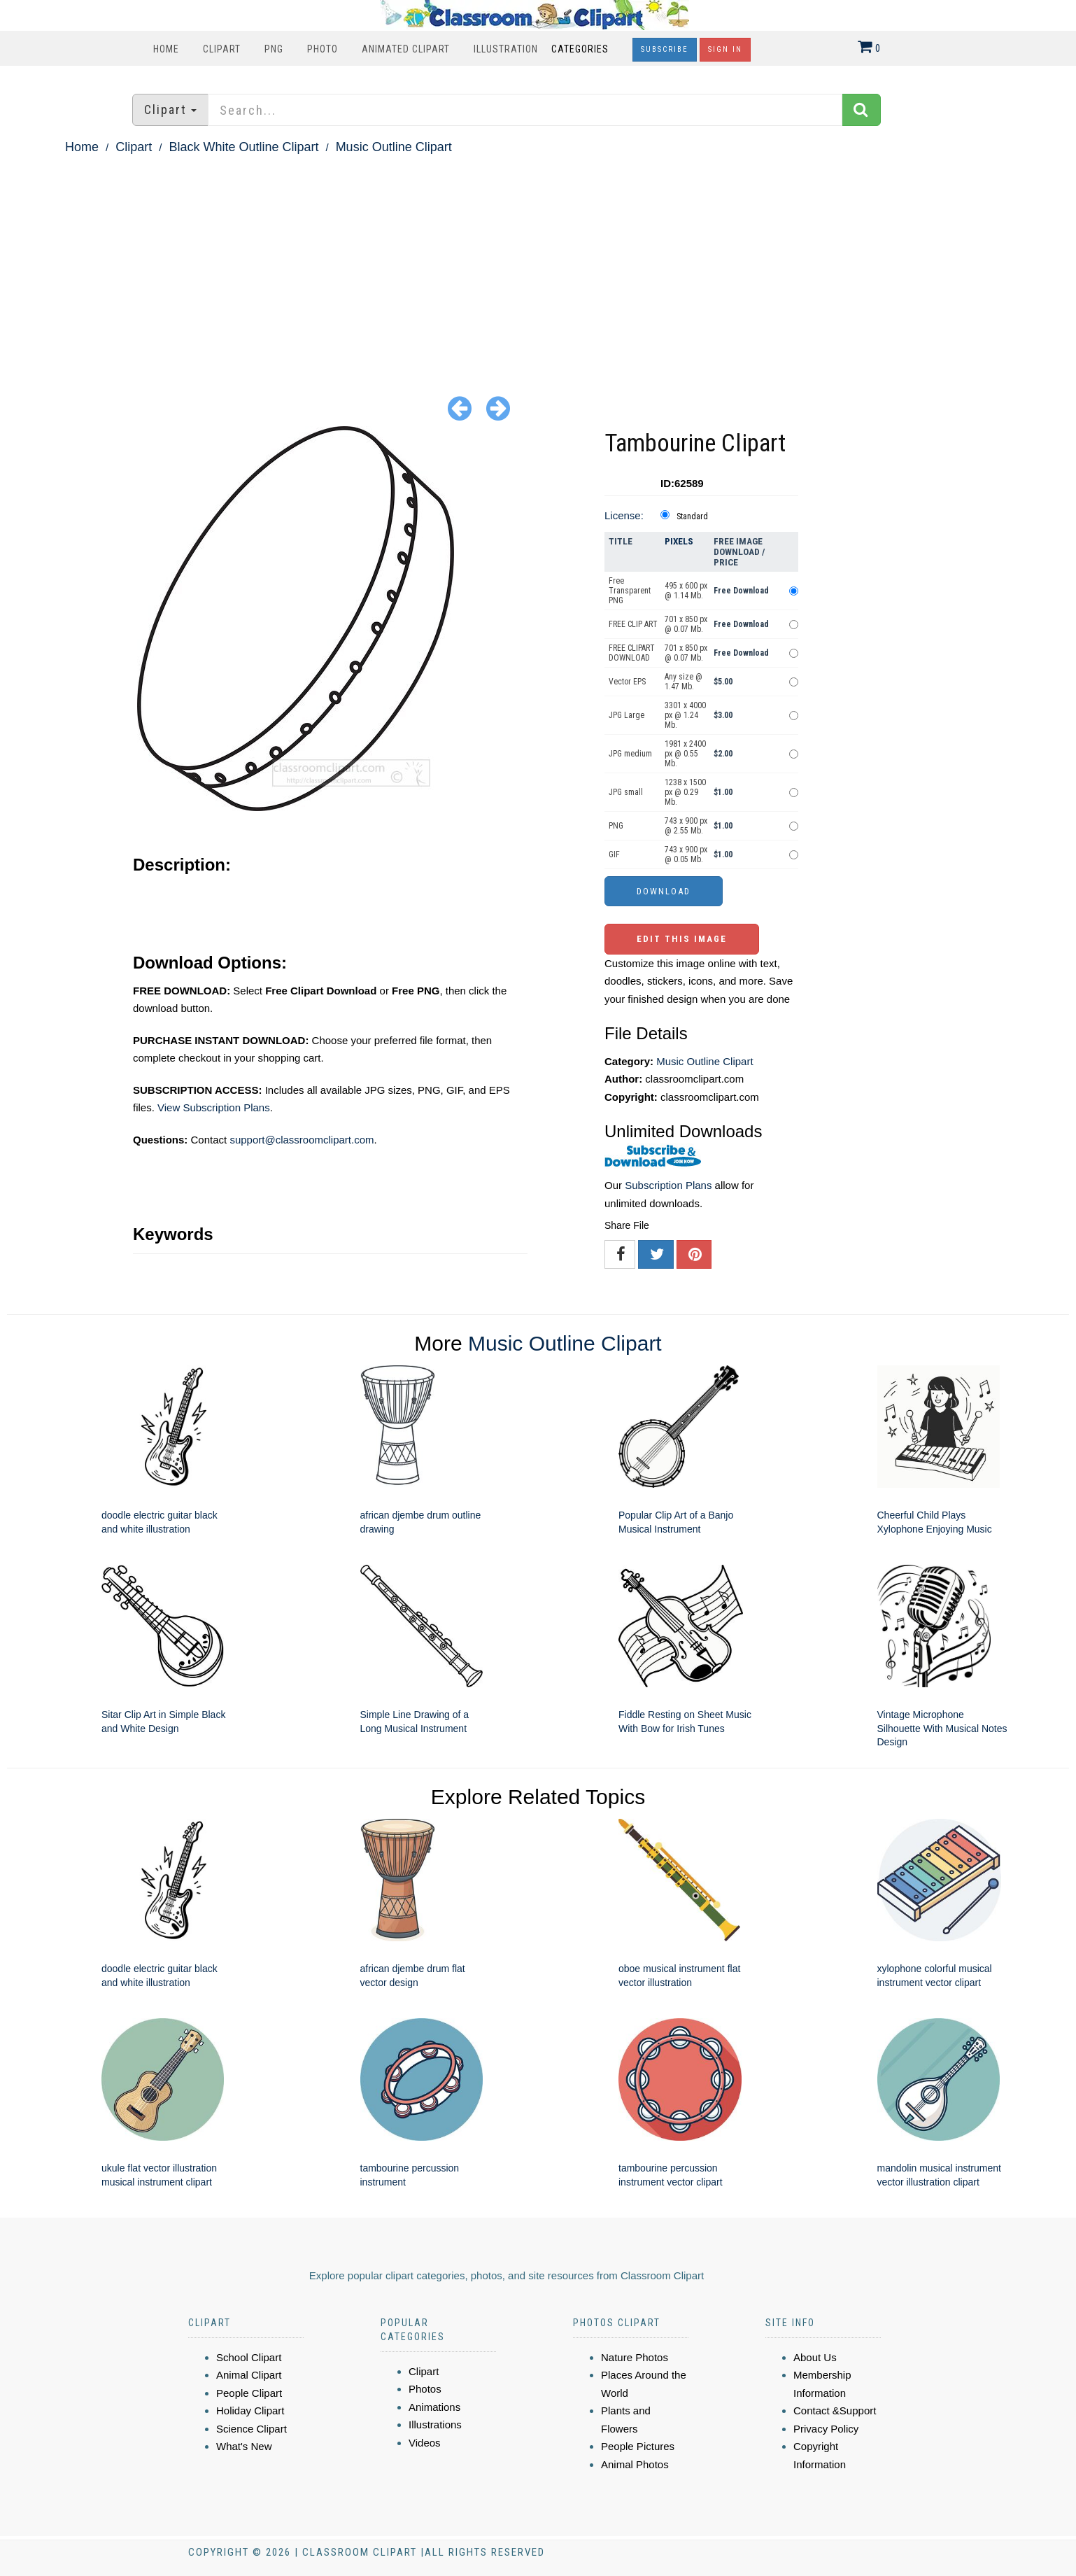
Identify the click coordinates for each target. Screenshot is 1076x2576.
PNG (273, 49)
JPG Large (626, 715)
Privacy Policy (825, 2429)
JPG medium (630, 754)
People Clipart (249, 2393)
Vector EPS (627, 682)
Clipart (222, 49)
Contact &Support (834, 2410)
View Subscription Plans (213, 1107)
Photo (322, 49)
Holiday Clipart (250, 2410)
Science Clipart (251, 2429)
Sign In (725, 49)
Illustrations (435, 2424)
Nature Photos (634, 2357)
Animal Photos (635, 2464)
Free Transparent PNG (630, 590)
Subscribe (664, 49)
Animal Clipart (248, 2375)
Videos (425, 2443)
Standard (692, 516)
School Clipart (248, 2357)
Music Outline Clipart (394, 147)
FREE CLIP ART (633, 624)
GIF (614, 854)
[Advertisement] (538, 263)
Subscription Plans (668, 1185)
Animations (434, 2407)
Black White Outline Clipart (243, 147)
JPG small (626, 792)
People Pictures (637, 2446)
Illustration (506, 49)
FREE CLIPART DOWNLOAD (632, 653)
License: (624, 515)
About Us (815, 2357)
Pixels (679, 541)
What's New (244, 2446)
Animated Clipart (406, 49)
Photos (425, 2389)
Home (166, 49)
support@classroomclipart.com (301, 1140)
